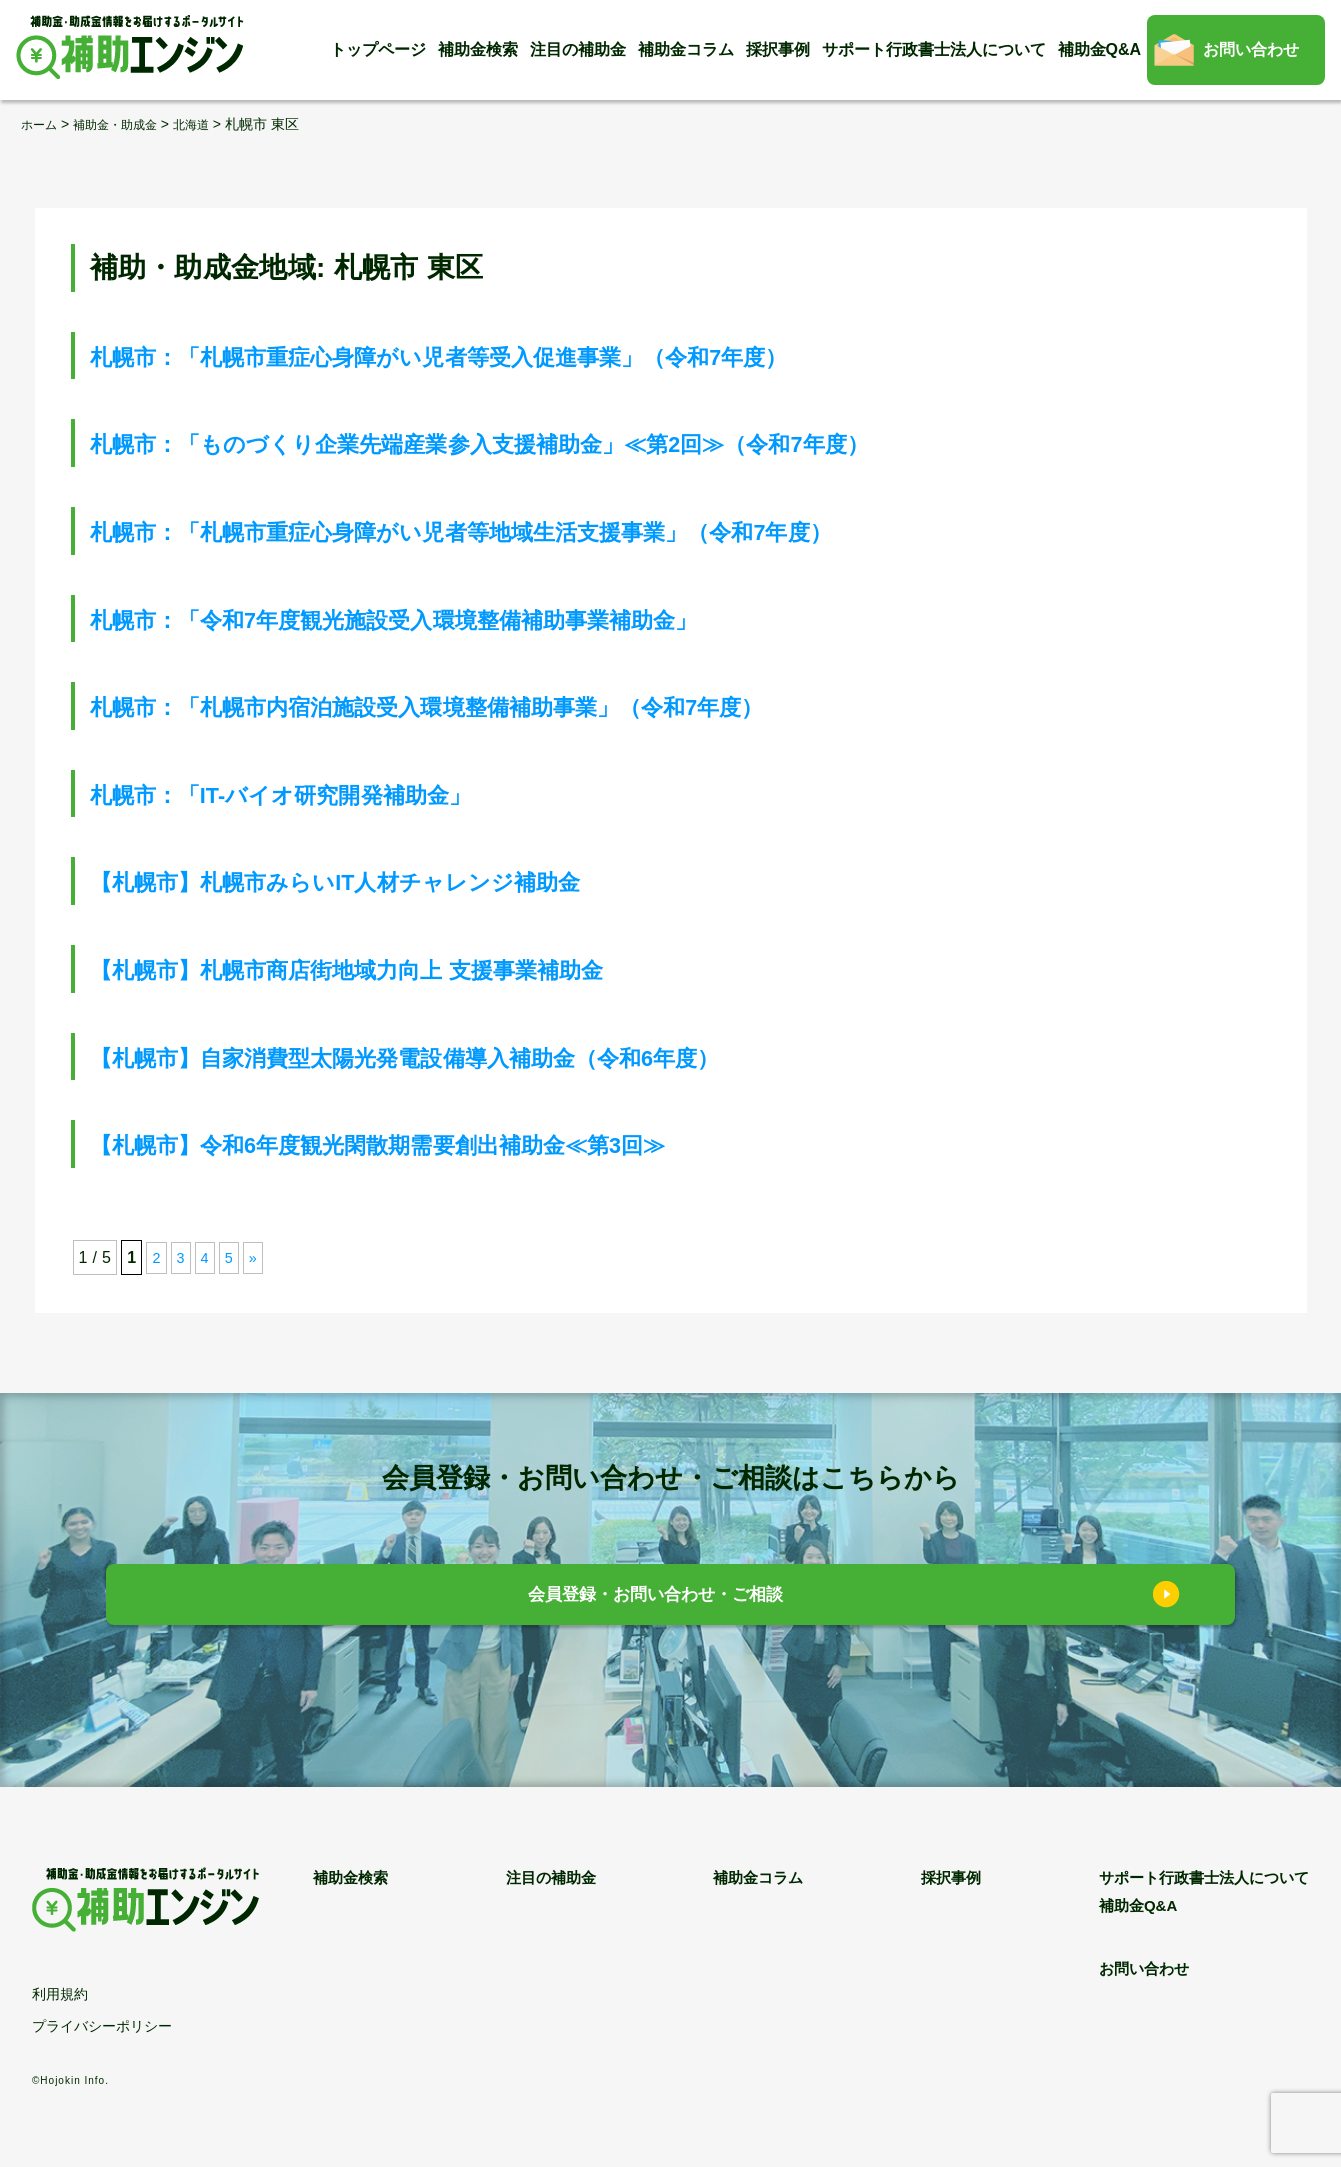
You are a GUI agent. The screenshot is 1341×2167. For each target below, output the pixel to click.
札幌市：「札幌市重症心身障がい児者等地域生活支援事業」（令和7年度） (566, 530)
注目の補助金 (578, 49)
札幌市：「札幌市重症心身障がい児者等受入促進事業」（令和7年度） (538, 355)
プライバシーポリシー (102, 2026)
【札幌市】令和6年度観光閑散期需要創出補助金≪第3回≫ (460, 1143)
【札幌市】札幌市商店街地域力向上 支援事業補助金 (419, 968)
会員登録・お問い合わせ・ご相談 (655, 1598)
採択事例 (778, 49)
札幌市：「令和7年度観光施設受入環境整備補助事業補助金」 (480, 618)
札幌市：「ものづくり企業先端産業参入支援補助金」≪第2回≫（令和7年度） (590, 442)
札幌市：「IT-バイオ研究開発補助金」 (335, 793)
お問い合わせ (1251, 49)
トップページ (378, 49)
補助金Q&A (1100, 49)
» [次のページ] (257, 1257)
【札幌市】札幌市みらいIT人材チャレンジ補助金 (404, 880)
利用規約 (60, 1994)
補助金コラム (686, 49)
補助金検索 (478, 49)
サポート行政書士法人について (934, 49)
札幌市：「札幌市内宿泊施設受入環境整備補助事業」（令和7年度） (523, 705)
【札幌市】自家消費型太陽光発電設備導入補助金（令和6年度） (494, 1056)
